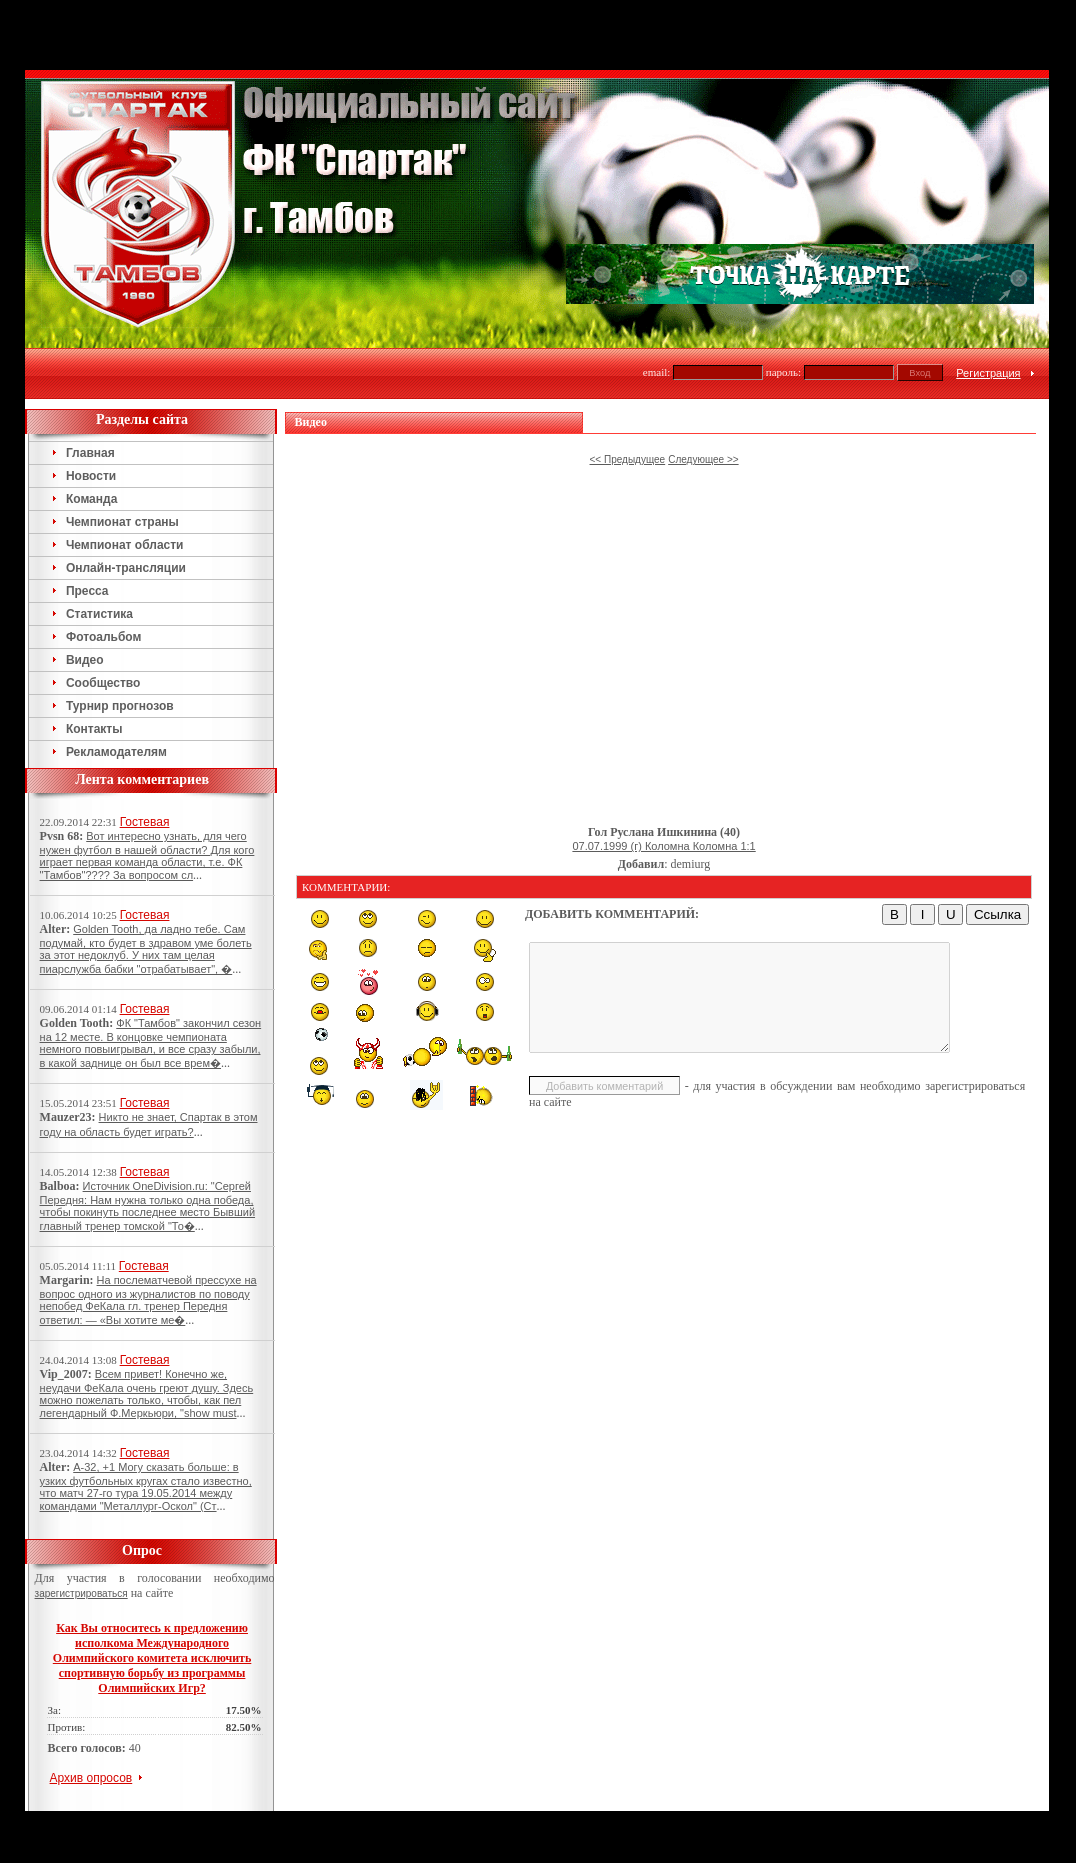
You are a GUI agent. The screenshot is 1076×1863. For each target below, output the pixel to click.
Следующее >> (703, 459)
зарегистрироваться (81, 1593)
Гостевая (145, 822)
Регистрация (988, 373)
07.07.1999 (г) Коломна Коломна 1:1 (663, 846)
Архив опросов (91, 1778)
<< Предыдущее (628, 459)
